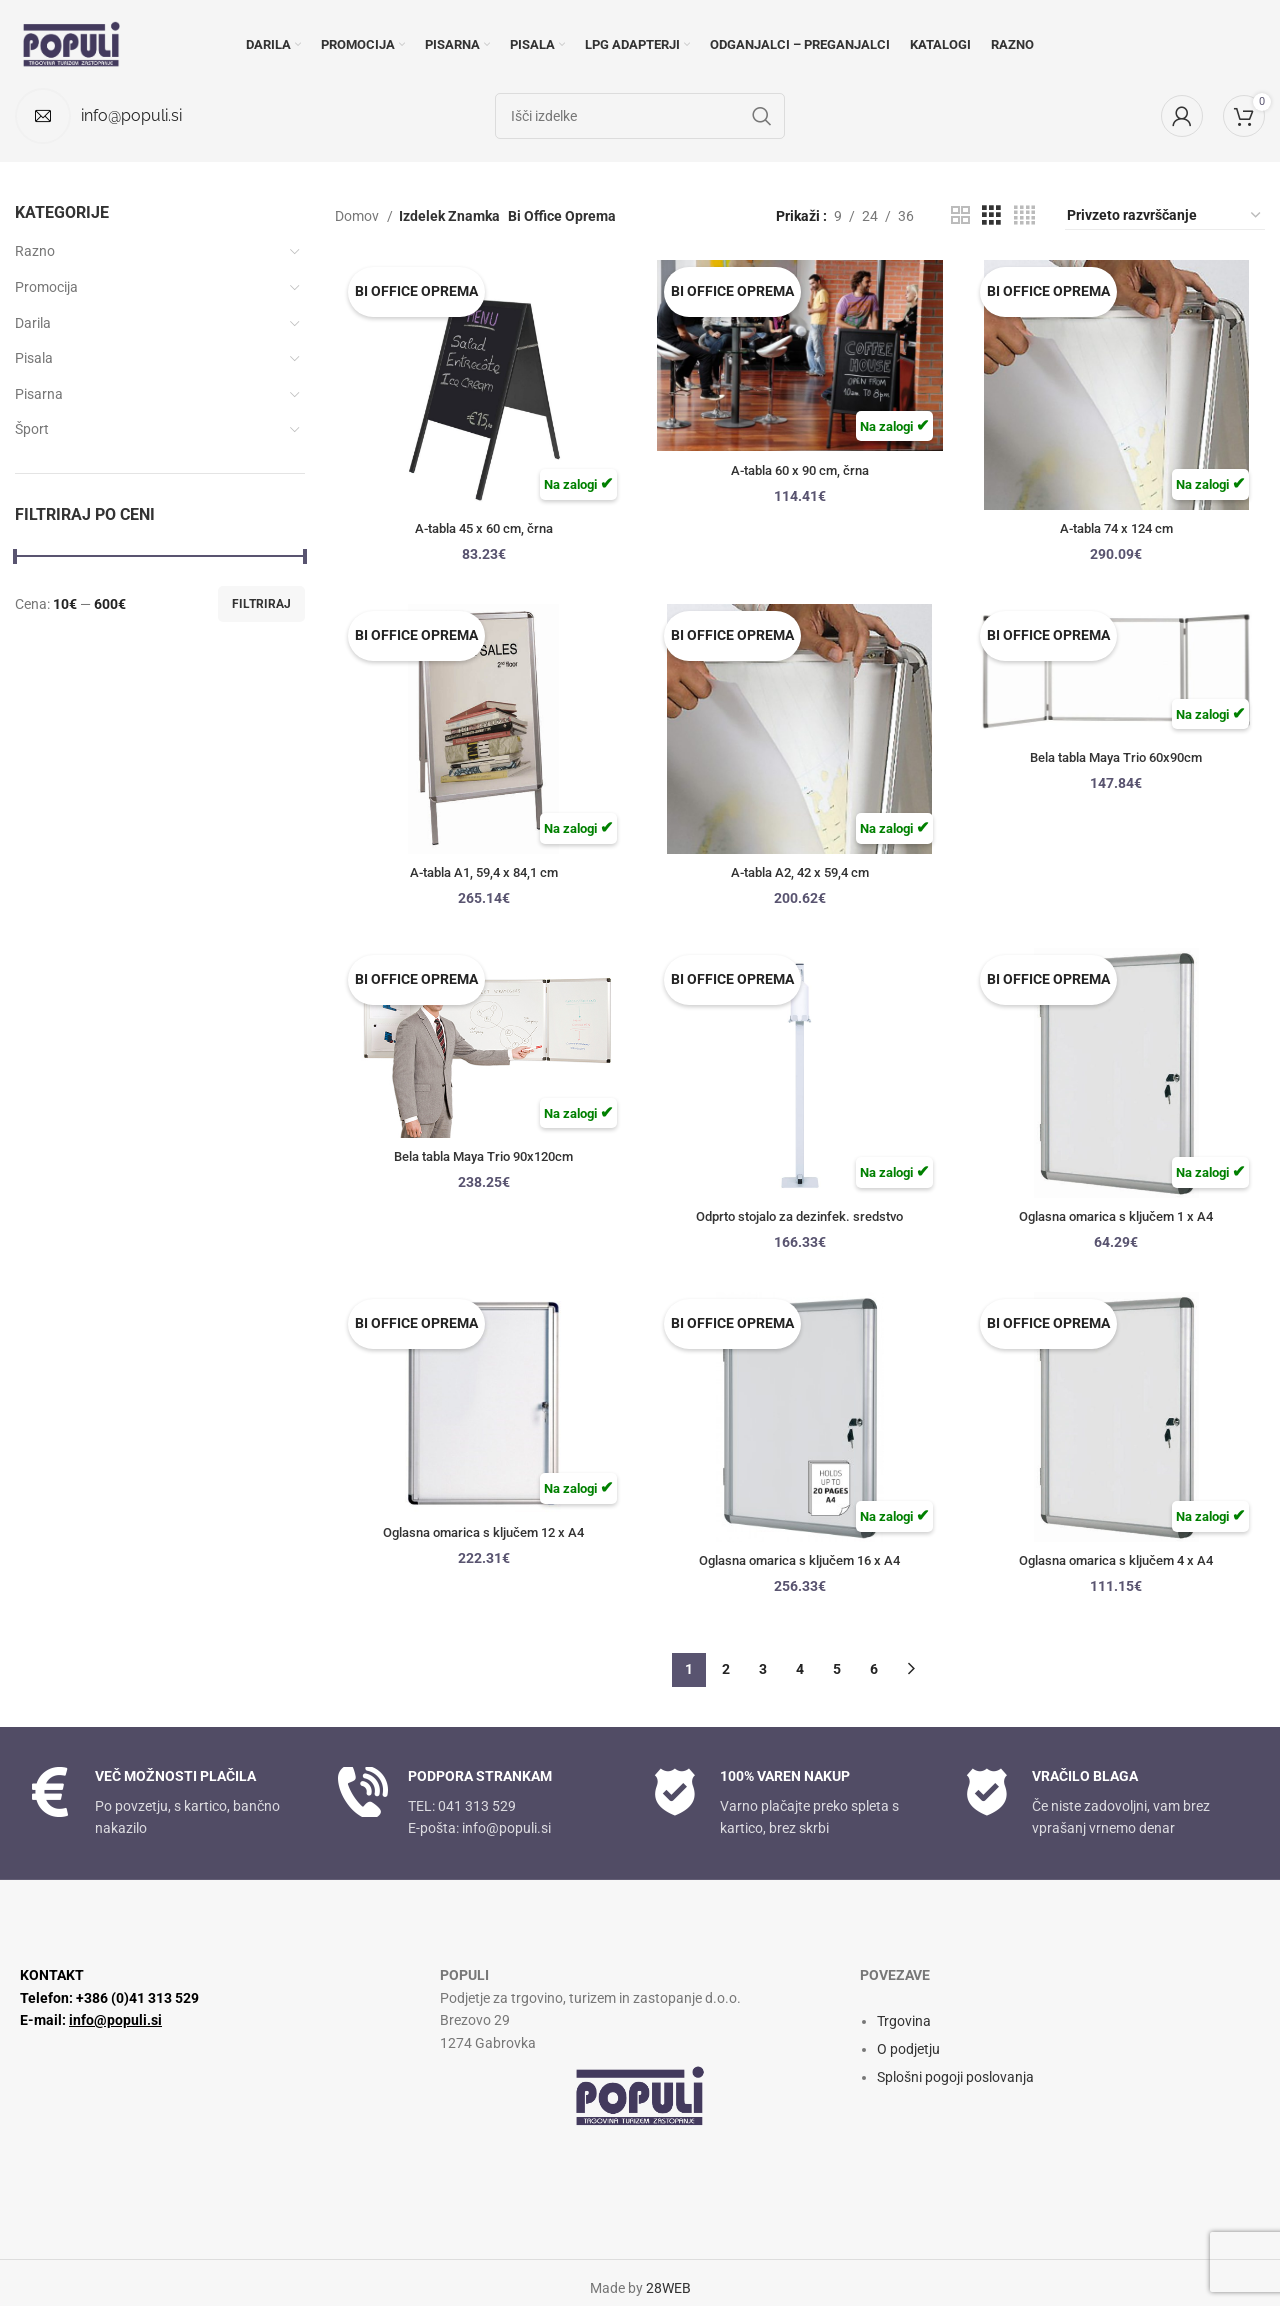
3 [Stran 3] (763, 1658)
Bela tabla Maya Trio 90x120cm (479, 1159)
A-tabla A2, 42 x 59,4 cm (799, 872)
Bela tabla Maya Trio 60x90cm (1119, 759)
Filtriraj (261, 604)
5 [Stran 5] (837, 1658)
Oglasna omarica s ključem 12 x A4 (480, 1535)
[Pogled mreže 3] (991, 215)
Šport (32, 429)
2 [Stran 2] (726, 1658)
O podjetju (908, 2037)
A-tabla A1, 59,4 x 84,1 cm (480, 872)
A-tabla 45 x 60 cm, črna (479, 528)
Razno (35, 251)
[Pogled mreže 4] (1024, 215)
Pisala (34, 358)
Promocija (46, 287)
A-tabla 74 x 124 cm (1119, 528)
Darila (33, 323)
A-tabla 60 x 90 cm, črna (799, 472)
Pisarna (39, 394)
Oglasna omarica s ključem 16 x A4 (800, 1560)
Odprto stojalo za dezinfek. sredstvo (799, 1216)
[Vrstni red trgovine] (1165, 216)
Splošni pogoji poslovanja (955, 2065)
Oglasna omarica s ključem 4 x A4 (1120, 1560)
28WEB (668, 2277)
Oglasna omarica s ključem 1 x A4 (1120, 1216)
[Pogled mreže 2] (960, 215)
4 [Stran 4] (800, 1658)
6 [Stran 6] (874, 1658)
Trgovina (904, 2009)
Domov (358, 216)
